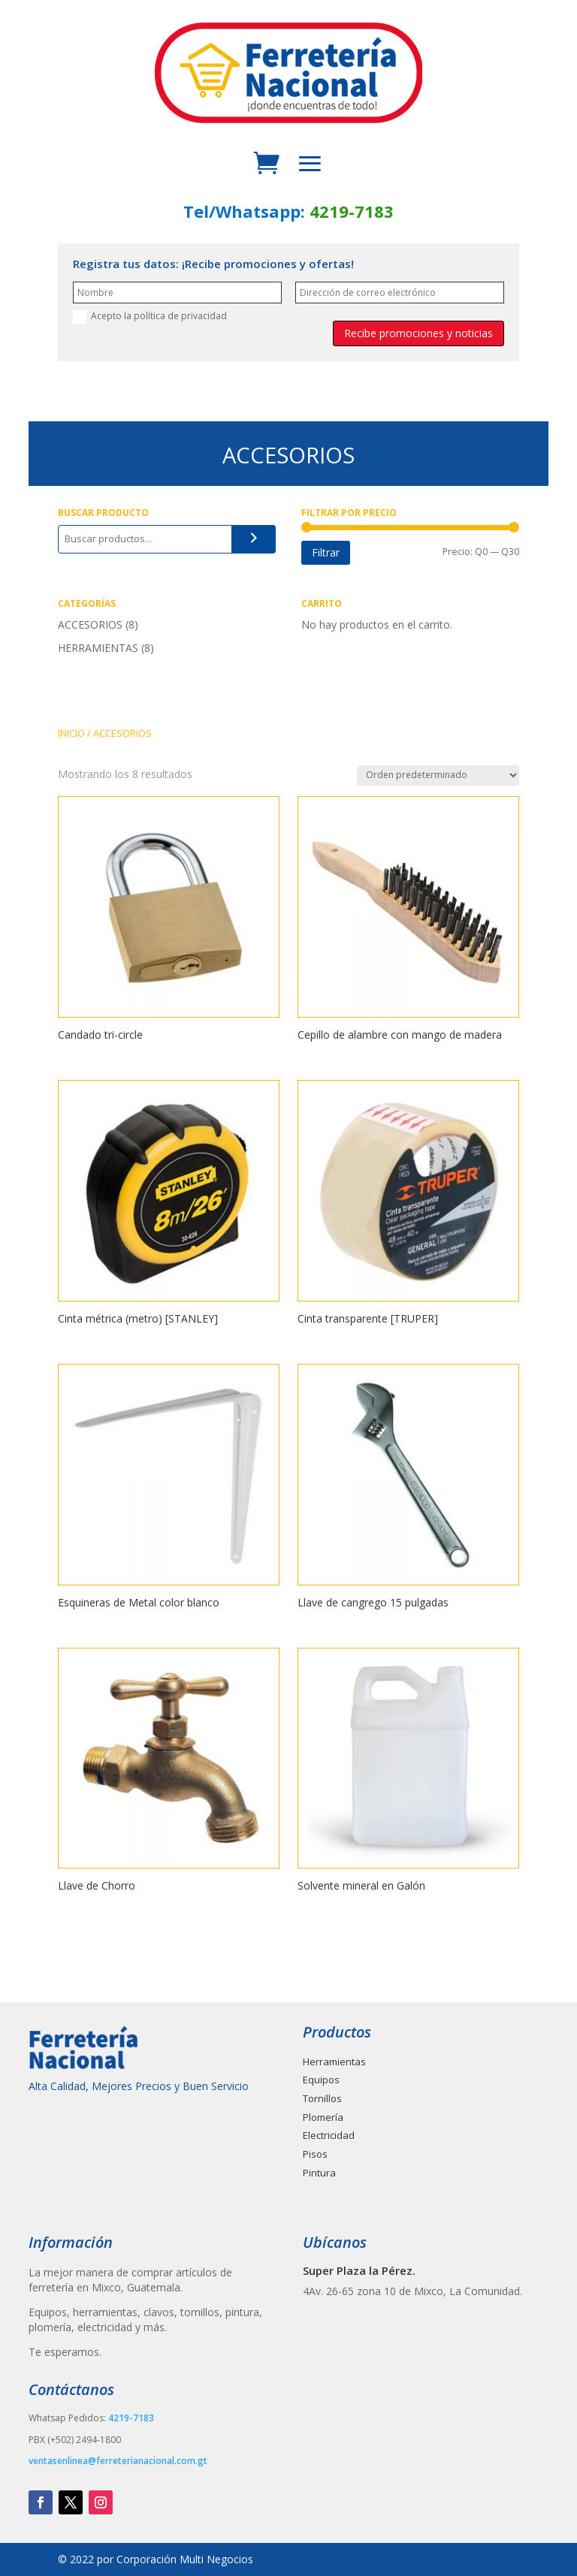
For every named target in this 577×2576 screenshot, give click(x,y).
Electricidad (329, 2135)
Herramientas (334, 2061)
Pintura (319, 2172)
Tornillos (322, 2098)
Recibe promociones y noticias (418, 333)
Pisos (315, 2154)
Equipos (321, 2079)
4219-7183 (352, 211)
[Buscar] (254, 539)
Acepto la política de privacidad (150, 316)
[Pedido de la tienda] (438, 775)
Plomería (323, 2117)
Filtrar (326, 552)
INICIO (71, 733)
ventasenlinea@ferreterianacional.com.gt (118, 2460)
